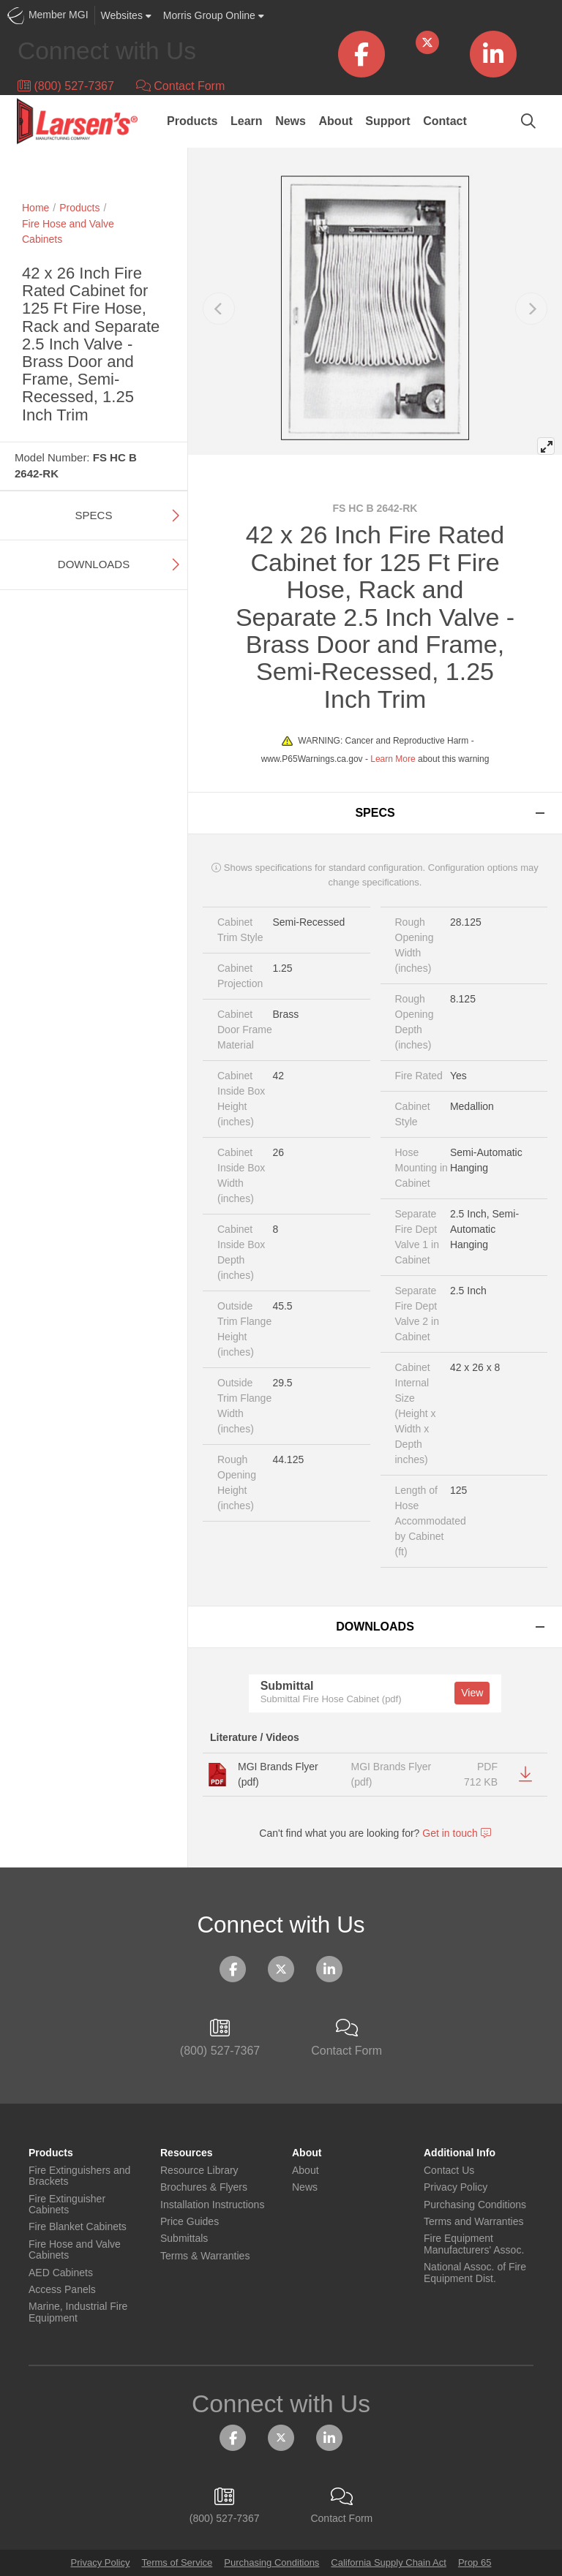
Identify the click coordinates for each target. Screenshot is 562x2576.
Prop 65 (475, 2562)
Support (387, 121)
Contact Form (180, 86)
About (336, 121)
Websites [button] (126, 15)
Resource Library (199, 2170)
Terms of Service (176, 2562)
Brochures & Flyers (203, 2187)
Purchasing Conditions (475, 2204)
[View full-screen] (546, 446)
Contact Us (449, 2170)
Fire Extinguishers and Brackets (79, 2176)
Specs (94, 515)
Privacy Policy (455, 2187)
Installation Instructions (212, 2204)
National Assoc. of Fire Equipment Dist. (475, 2273)
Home (35, 208)
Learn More (392, 759)
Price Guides (189, 2221)
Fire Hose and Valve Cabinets (75, 2250)
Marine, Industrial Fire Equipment (78, 2312)
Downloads (94, 564)
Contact (445, 121)
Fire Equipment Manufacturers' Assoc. (474, 2244)
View (472, 1693)
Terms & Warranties (205, 2256)
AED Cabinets (61, 2272)
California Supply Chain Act (388, 2562)
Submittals (184, 2238)
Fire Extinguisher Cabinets (67, 2205)
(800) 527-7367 (66, 86)
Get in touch (456, 1833)
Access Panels (62, 2289)
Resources (186, 2153)
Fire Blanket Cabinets (78, 2226)
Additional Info (459, 2153)
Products (192, 121)
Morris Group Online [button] (213, 15)
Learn (247, 121)
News (290, 121)
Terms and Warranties (473, 2221)
